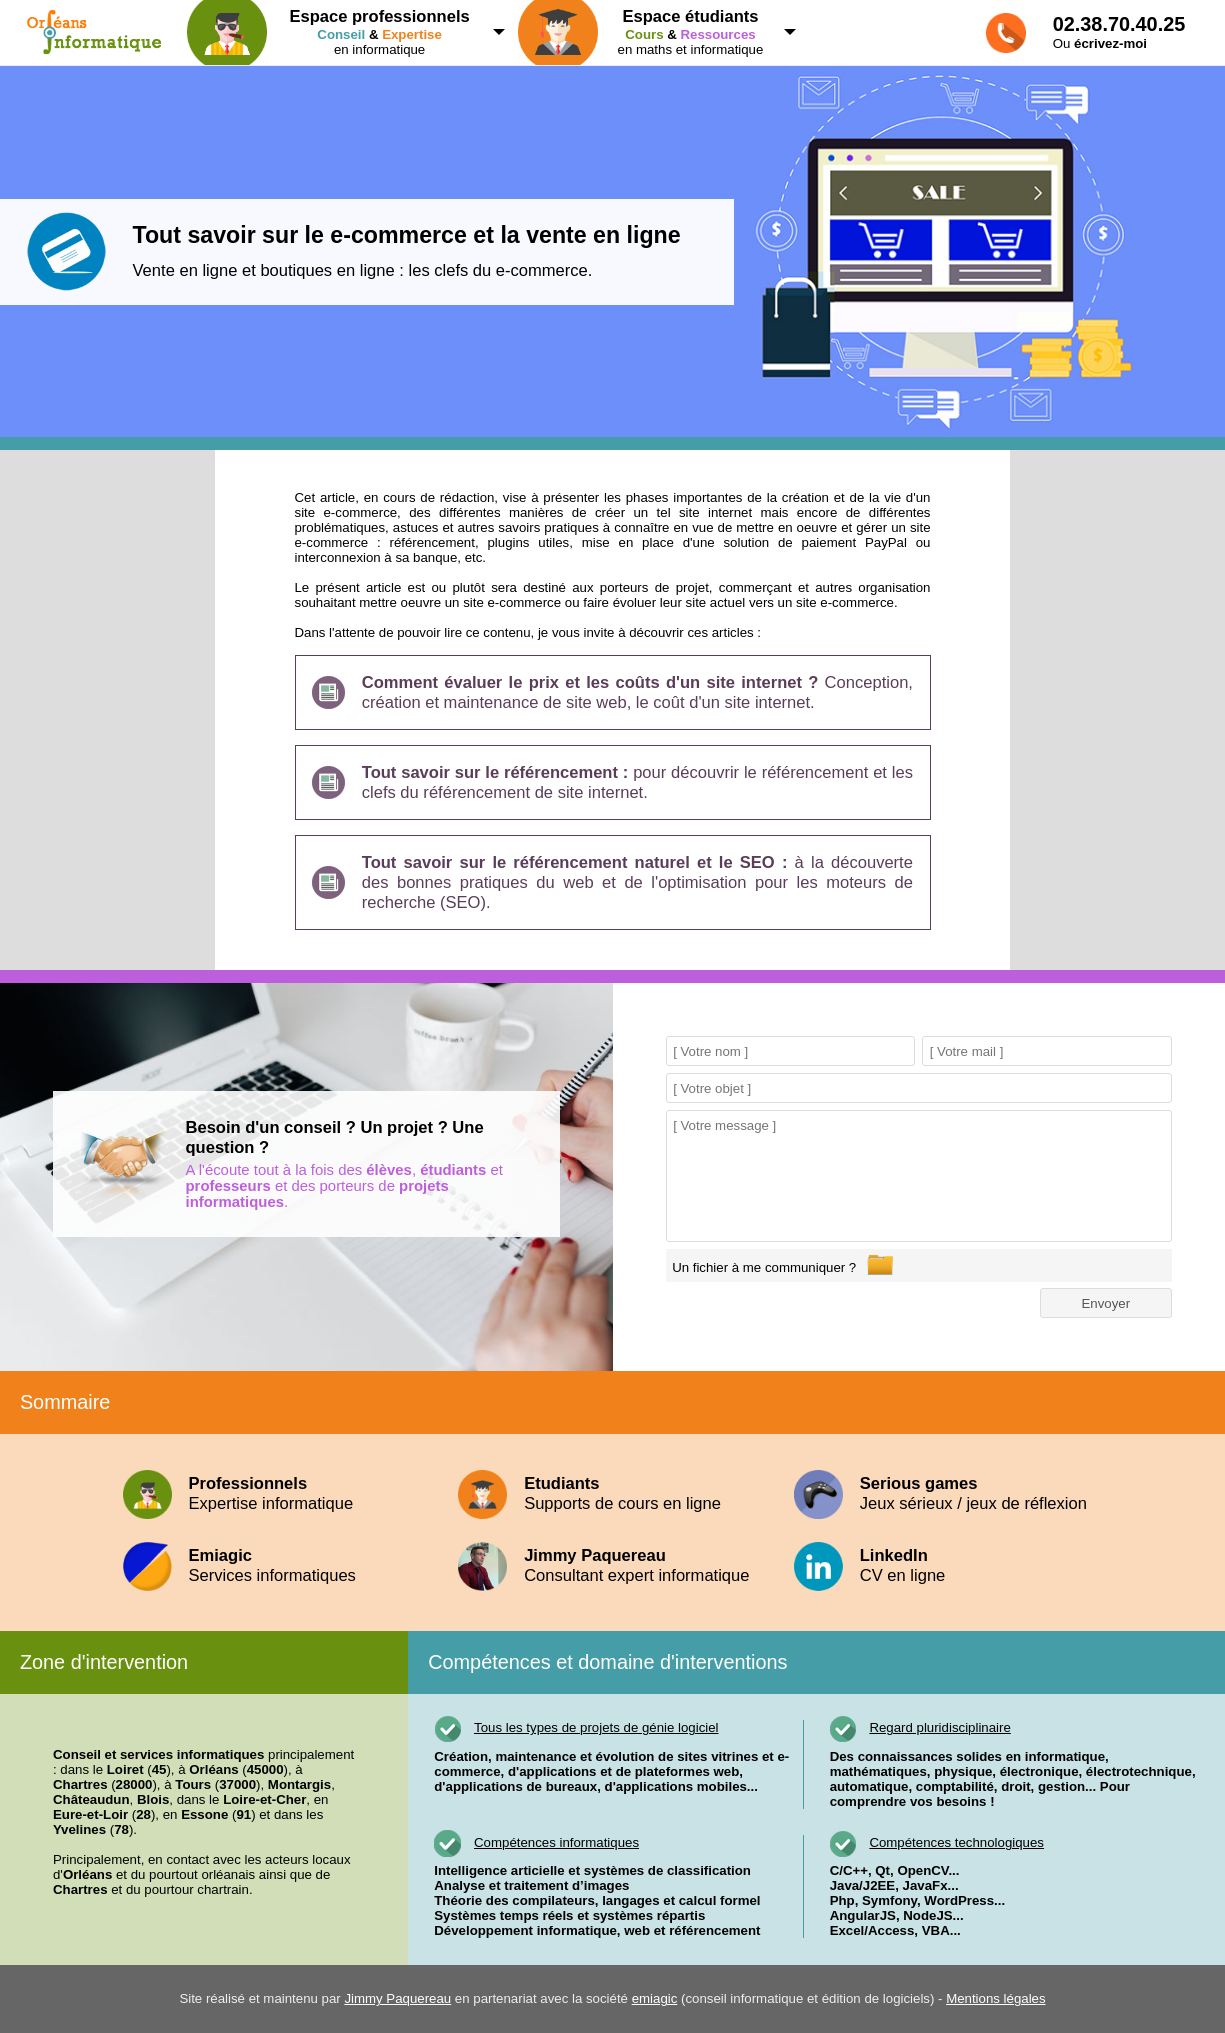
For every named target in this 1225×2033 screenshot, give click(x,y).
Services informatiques (276, 1565)
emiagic (655, 1998)
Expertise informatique (276, 1493)
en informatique (339, 32)
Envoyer (1105, 1303)
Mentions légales (995, 1998)
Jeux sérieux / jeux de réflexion (948, 1493)
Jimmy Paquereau (397, 1998)
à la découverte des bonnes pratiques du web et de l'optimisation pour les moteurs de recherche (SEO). (637, 882)
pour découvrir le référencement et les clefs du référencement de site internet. (637, 782)
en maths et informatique (650, 32)
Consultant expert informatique (612, 1565)
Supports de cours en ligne (612, 1493)
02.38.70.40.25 (1119, 24)
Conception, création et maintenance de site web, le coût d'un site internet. (637, 692)
